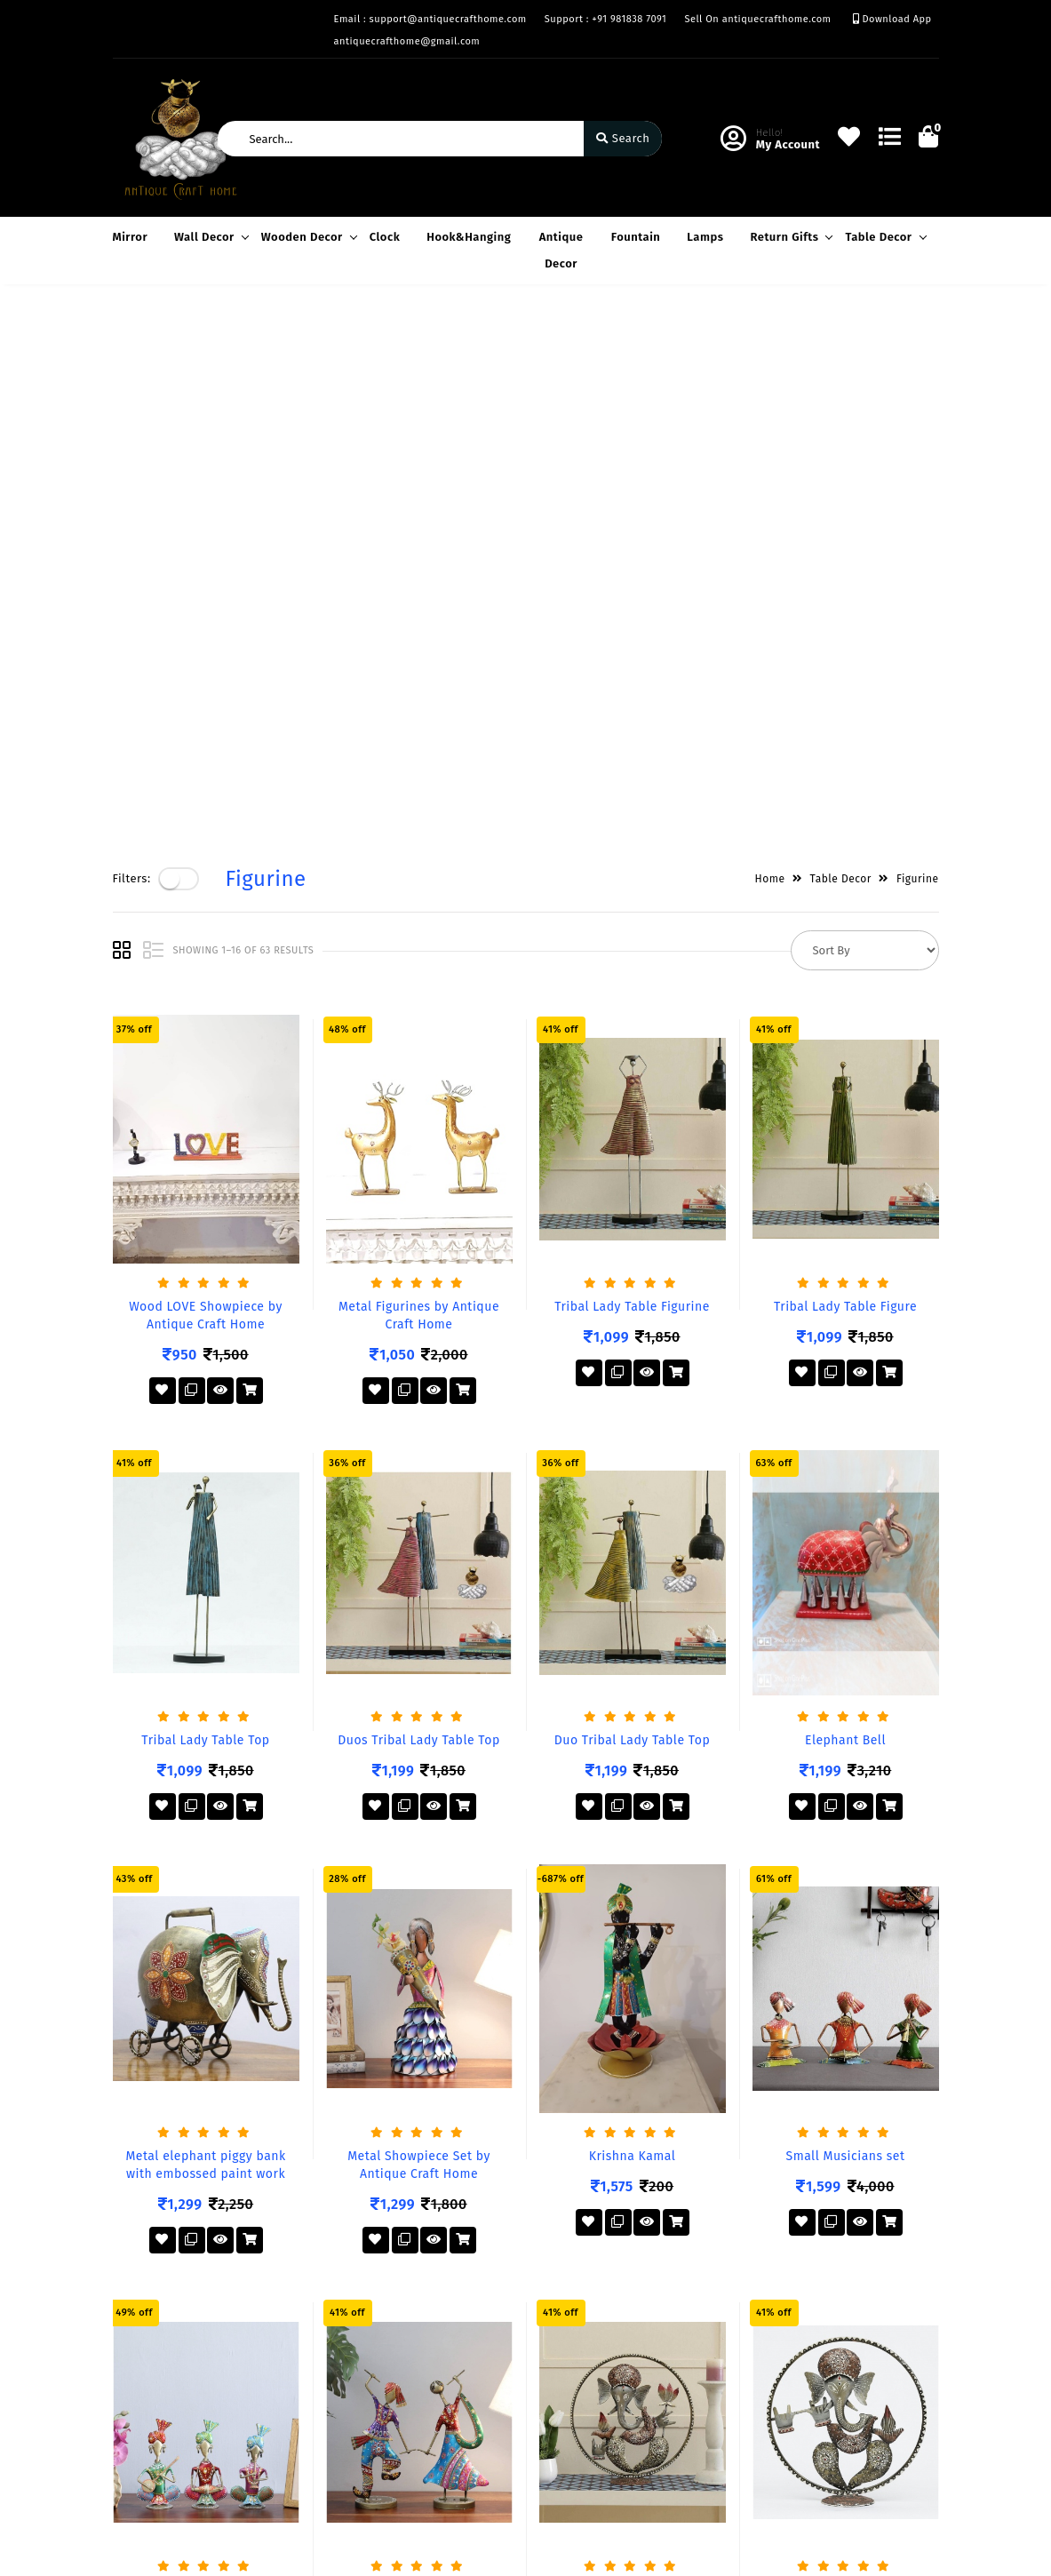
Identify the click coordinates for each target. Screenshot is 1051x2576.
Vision (272, 2345)
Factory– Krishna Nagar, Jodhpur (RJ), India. (632, 2330)
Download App (892, 19)
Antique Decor (561, 250)
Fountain (636, 236)
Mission (276, 2371)
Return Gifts (788, 236)
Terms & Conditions (168, 2345)
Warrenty (138, 2397)
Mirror (130, 236)
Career (273, 2397)
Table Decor (882, 236)
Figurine (917, 344)
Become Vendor (441, 2319)
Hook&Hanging (468, 236)
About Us (280, 2319)
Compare (422, 2371)
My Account (429, 2345)
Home (770, 344)
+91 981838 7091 (609, 2380)
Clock (385, 236)
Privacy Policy (151, 2319)
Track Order (429, 2422)
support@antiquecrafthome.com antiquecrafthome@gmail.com (658, 2430)
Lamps (705, 236)
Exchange (139, 2371)
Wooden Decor (306, 236)
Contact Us (285, 2422)
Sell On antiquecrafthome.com (757, 19)
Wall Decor (208, 236)
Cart (408, 2397)
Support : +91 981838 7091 (606, 19)
